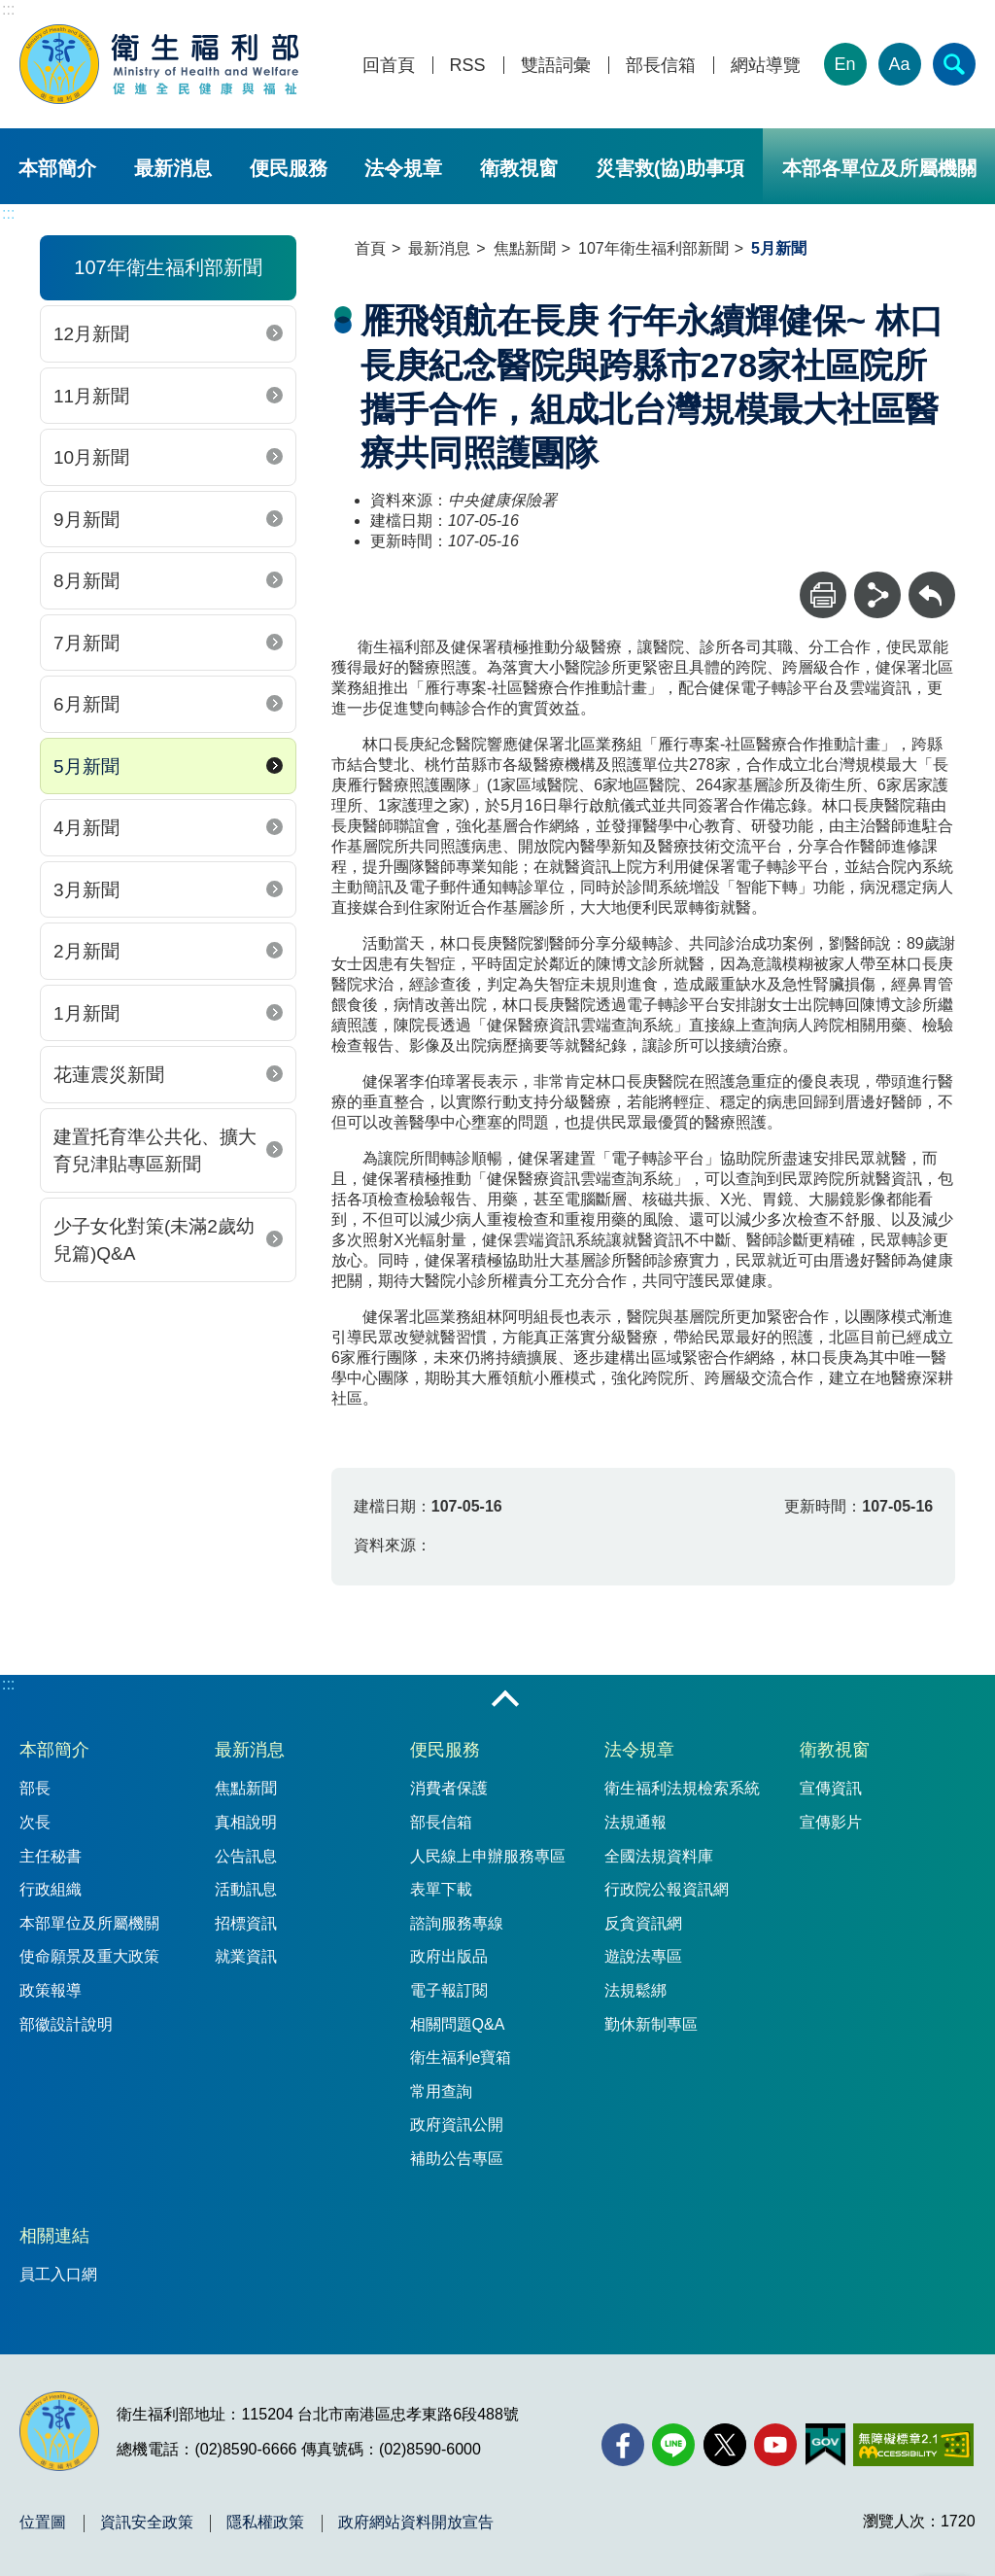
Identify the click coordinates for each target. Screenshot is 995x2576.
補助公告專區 (456, 2158)
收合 (505, 1700)
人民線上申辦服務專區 (488, 1856)
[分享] (877, 595)
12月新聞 (91, 334)
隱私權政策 (265, 2522)
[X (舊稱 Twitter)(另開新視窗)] (724, 2444)
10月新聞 (91, 457)
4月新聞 (86, 828)
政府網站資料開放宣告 (416, 2522)
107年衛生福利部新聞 (653, 248)
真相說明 (246, 1822)
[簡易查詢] (954, 64)
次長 (35, 1822)
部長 (35, 1788)
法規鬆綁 (635, 1990)
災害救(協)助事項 (670, 168)
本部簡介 (57, 168)
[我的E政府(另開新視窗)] (825, 2444)
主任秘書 (50, 1856)
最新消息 (173, 168)
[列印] (823, 595)
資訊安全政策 (146, 2522)
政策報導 (50, 1990)
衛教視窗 (519, 168)
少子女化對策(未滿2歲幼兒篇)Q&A (154, 1240)
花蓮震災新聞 (108, 1074)
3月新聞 (86, 890)
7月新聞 (86, 643)
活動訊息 (246, 1889)
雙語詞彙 (556, 65)
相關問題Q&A (457, 2024)
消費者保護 (449, 1788)
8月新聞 (86, 581)
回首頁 (388, 65)
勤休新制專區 (651, 2024)
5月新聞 (86, 766)
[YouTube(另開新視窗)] (775, 2444)
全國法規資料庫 (658, 1856)
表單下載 (441, 1889)
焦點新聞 (525, 248)
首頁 (370, 248)
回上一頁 (932, 581)
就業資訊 (246, 1956)
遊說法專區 (643, 1956)
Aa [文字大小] (899, 64)
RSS (468, 65)
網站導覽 (766, 65)
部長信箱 (661, 65)
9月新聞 (86, 519)
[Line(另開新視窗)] (673, 2444)
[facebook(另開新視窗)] (622, 2444)
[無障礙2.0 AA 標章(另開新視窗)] (913, 2444)
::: (8, 9)
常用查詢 (441, 2091)
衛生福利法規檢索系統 (682, 1788)
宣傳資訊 (831, 1788)
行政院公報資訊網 (666, 1889)
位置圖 (42, 2522)
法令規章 (403, 168)
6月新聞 (86, 704)
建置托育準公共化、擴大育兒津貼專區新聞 (155, 1151)
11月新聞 (91, 396)
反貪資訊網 (643, 1923)
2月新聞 (86, 951)
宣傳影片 (831, 1822)
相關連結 (54, 2235)
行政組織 (50, 1889)
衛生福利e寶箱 (461, 2057)
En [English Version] (845, 64)
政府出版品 (449, 1956)
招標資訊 (246, 1923)
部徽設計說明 (66, 2024)
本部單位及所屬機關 (89, 1923)
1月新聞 (86, 1013)
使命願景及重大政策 (89, 1956)
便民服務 (288, 168)
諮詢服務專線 (456, 1923)
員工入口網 (58, 2274)
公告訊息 (246, 1856)
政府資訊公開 (456, 2124)
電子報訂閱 (449, 1990)
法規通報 (635, 1822)
